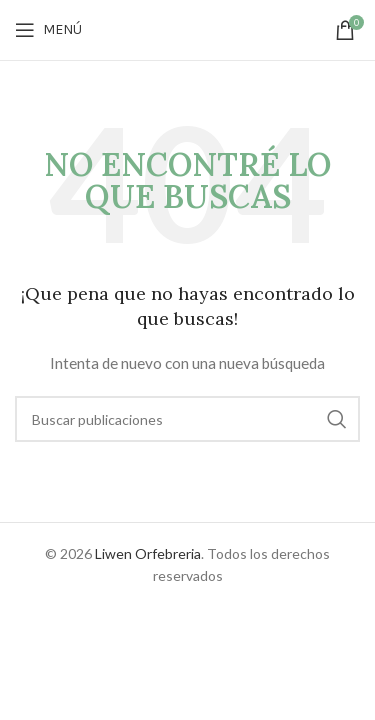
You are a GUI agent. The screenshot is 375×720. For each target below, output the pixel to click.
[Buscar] (187, 419)
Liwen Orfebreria (148, 553)
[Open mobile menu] (48, 30)
